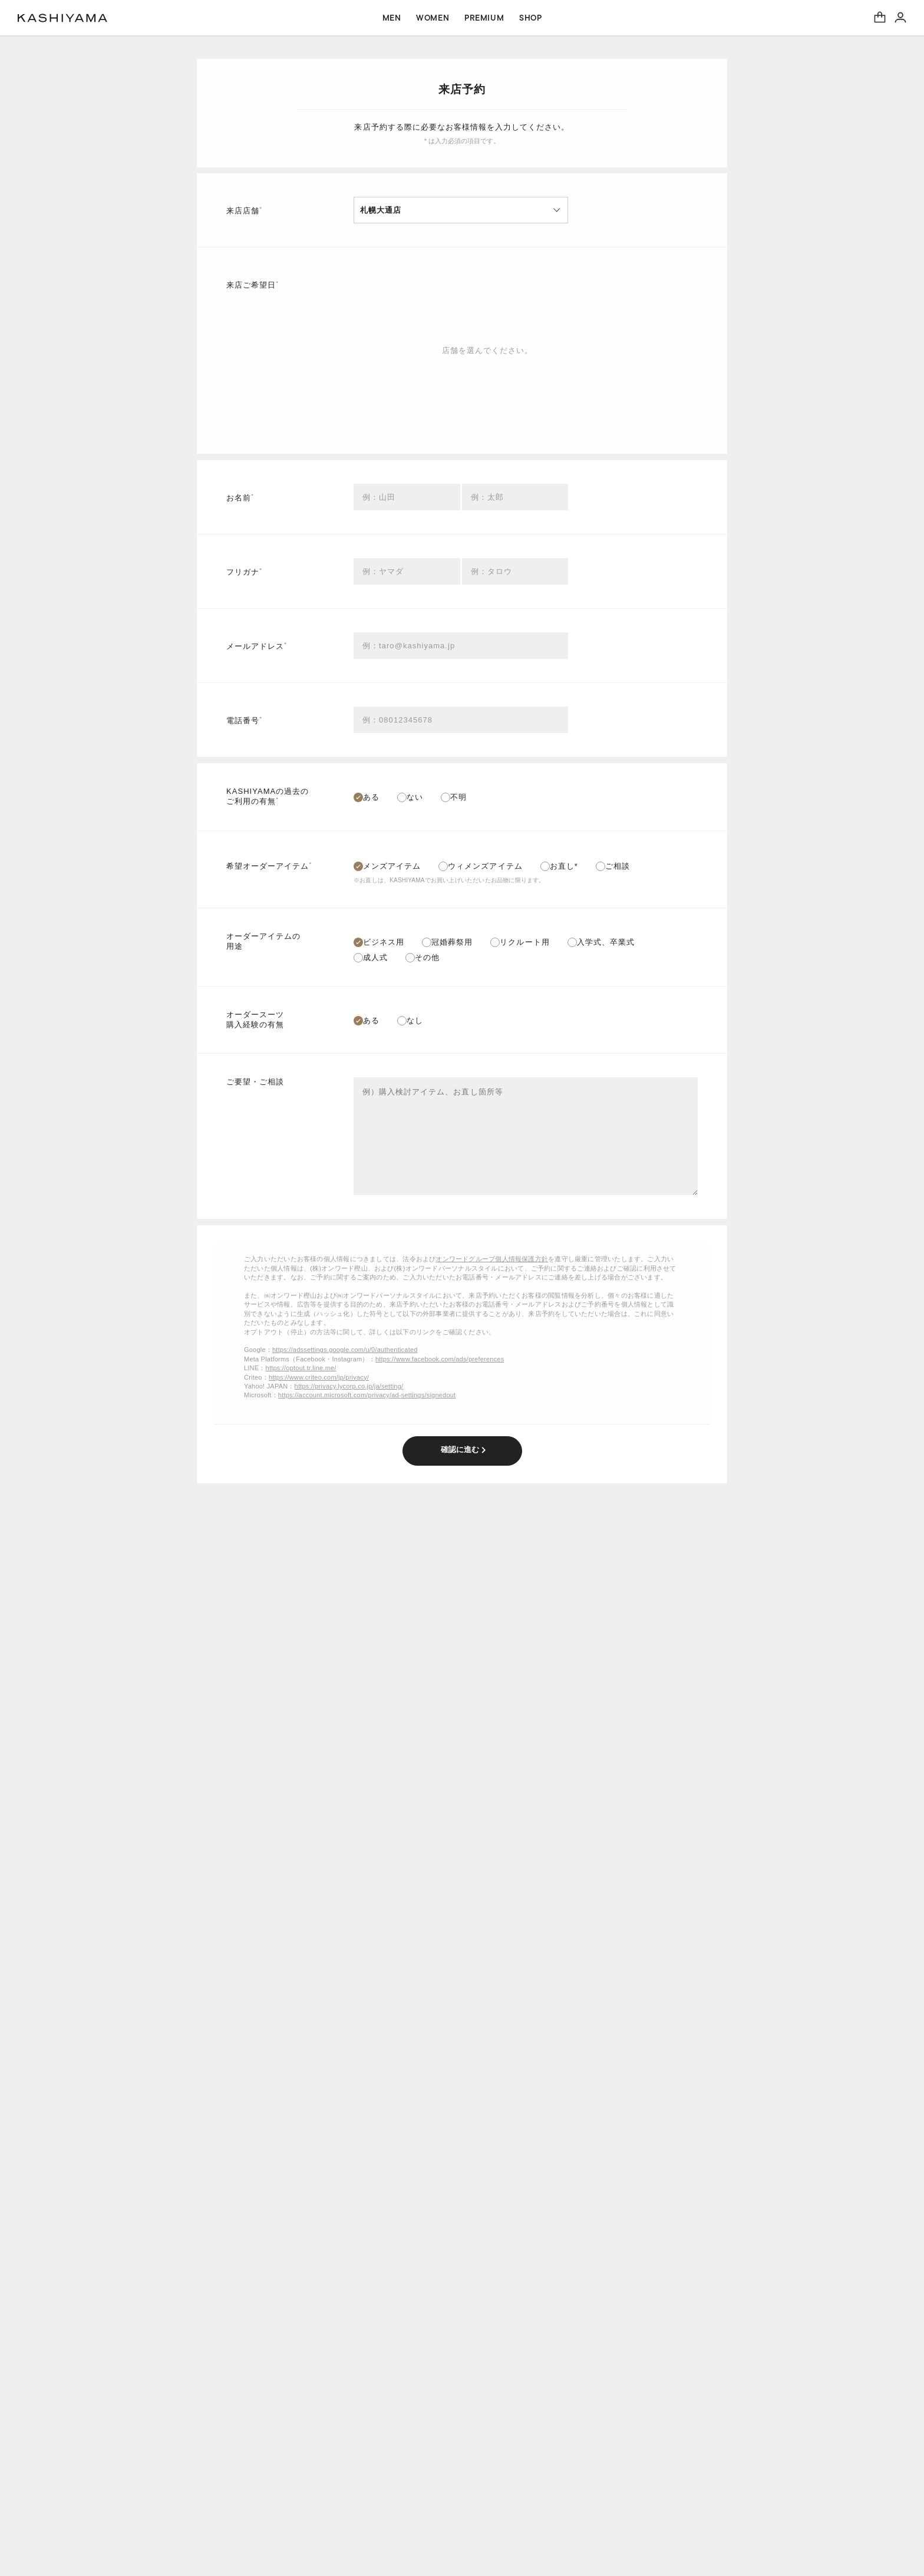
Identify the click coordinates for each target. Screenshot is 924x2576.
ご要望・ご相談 (255, 1081)
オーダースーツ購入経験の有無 (255, 1019)
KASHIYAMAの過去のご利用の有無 (267, 796)
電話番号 (244, 720)
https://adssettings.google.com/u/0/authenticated (345, 1349)
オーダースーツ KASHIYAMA (62, 17)
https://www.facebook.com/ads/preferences (439, 1359)
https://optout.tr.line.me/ (301, 1367)
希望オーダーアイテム (269, 865)
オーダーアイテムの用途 (263, 941)
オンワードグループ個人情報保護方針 (491, 1258)
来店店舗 (244, 210)
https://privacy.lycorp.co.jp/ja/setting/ (349, 1386)
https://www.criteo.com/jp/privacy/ (319, 1377)
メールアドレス (256, 646)
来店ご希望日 (252, 284)
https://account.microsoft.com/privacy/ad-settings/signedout (367, 1395)
